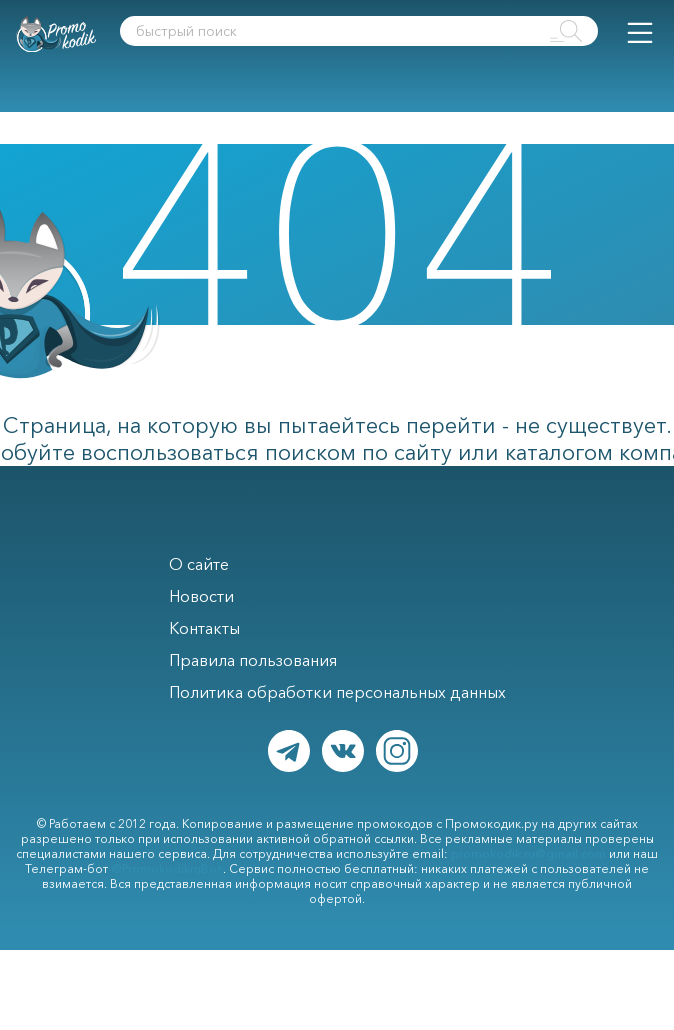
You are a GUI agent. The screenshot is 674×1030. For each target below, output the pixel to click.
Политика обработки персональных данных (337, 692)
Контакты (204, 628)
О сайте (199, 564)
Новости (201, 596)
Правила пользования (253, 660)
